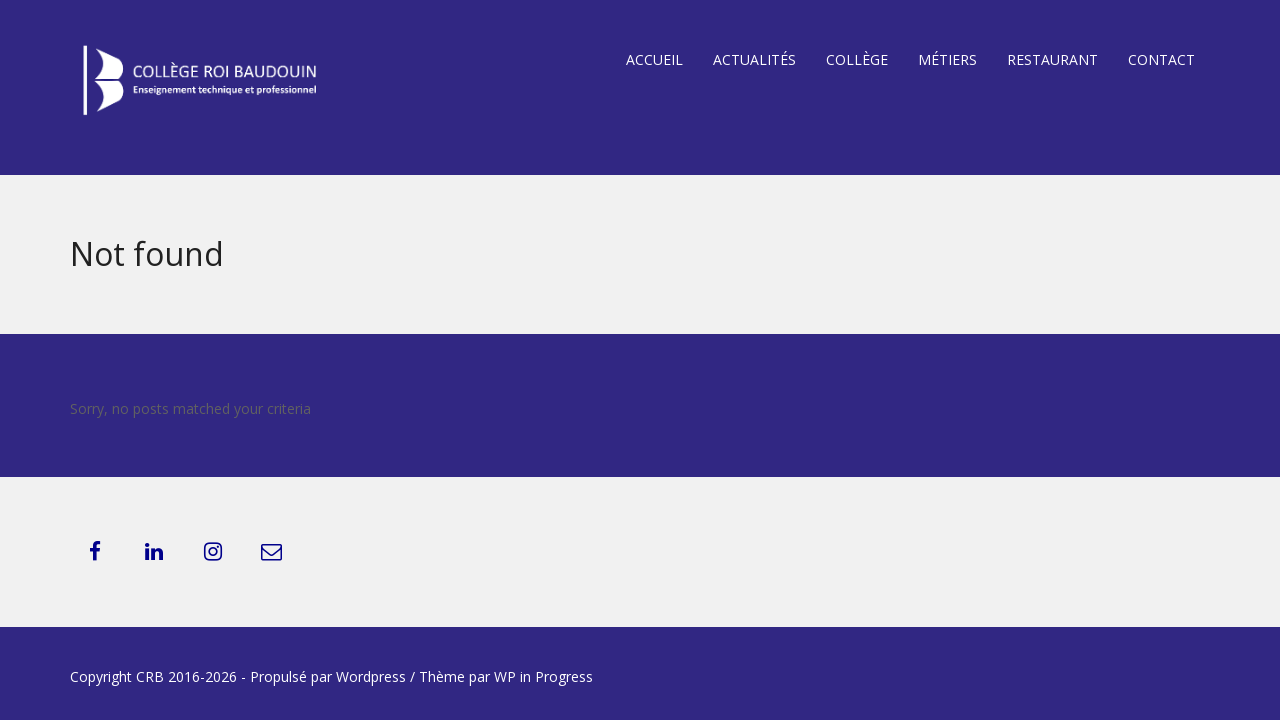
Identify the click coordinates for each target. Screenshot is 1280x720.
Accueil (654, 59)
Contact (1161, 59)
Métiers (947, 59)
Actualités (754, 59)
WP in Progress (543, 676)
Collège (857, 59)
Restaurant (1052, 59)
